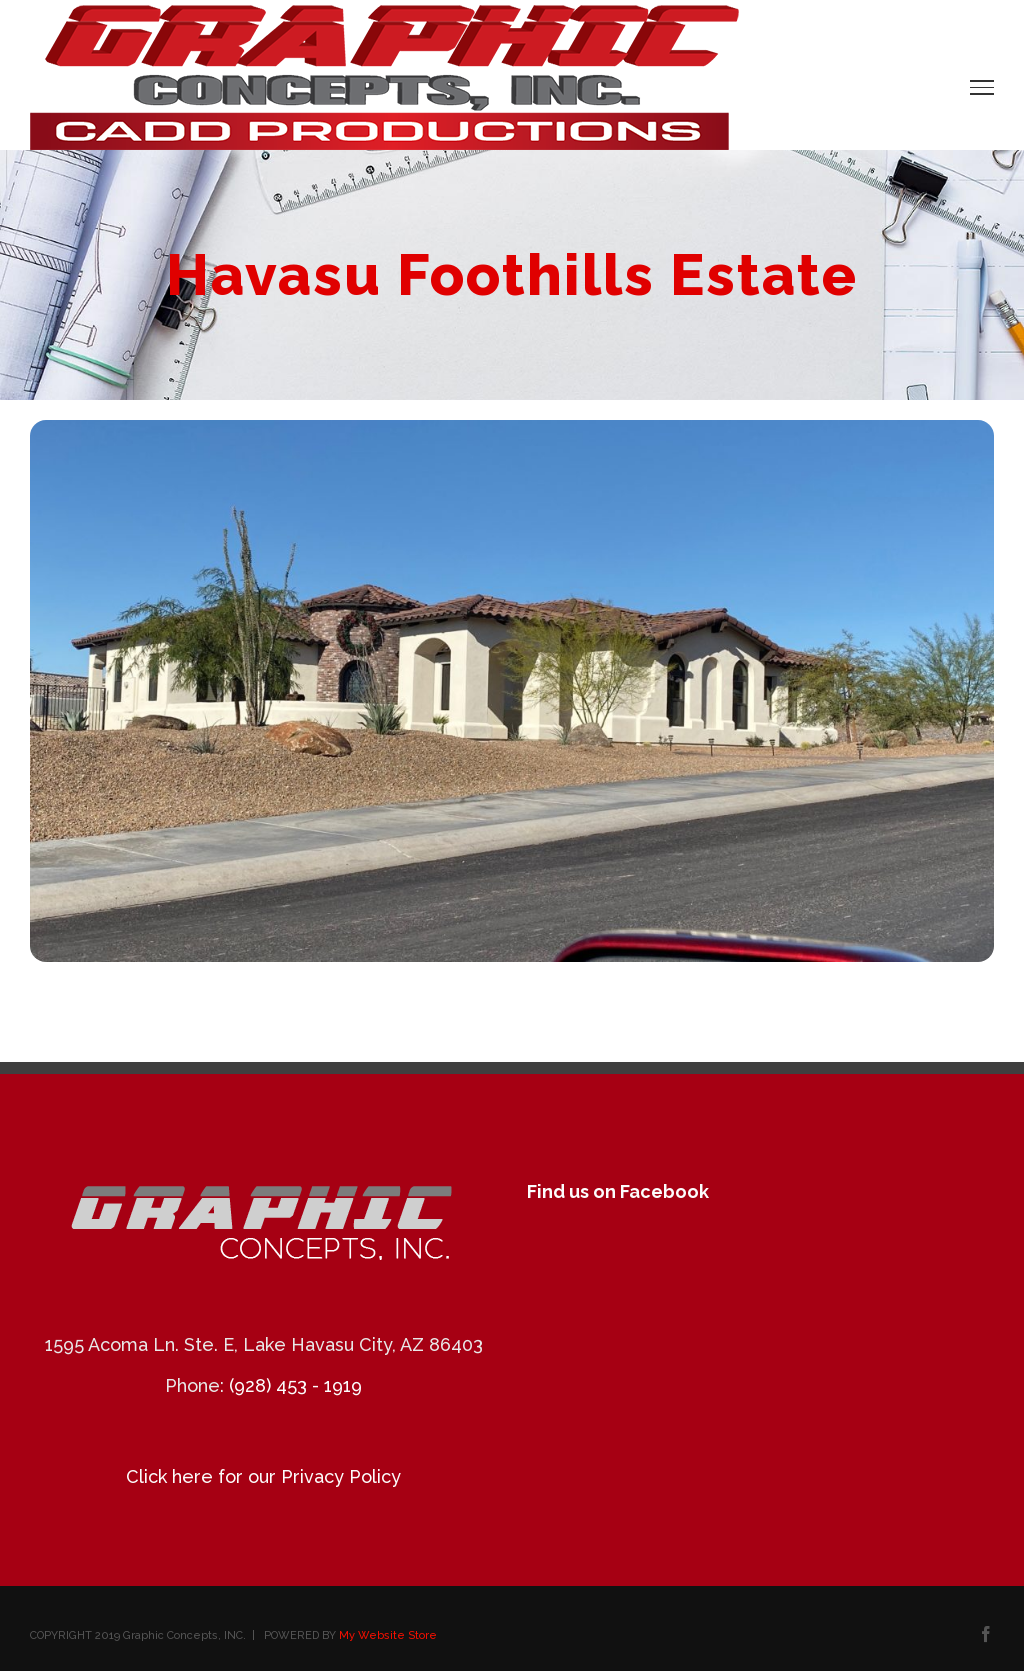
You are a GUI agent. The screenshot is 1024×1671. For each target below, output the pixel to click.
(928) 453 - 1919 (295, 1385)
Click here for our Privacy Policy (263, 1476)
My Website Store (388, 1635)
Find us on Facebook (618, 1191)
